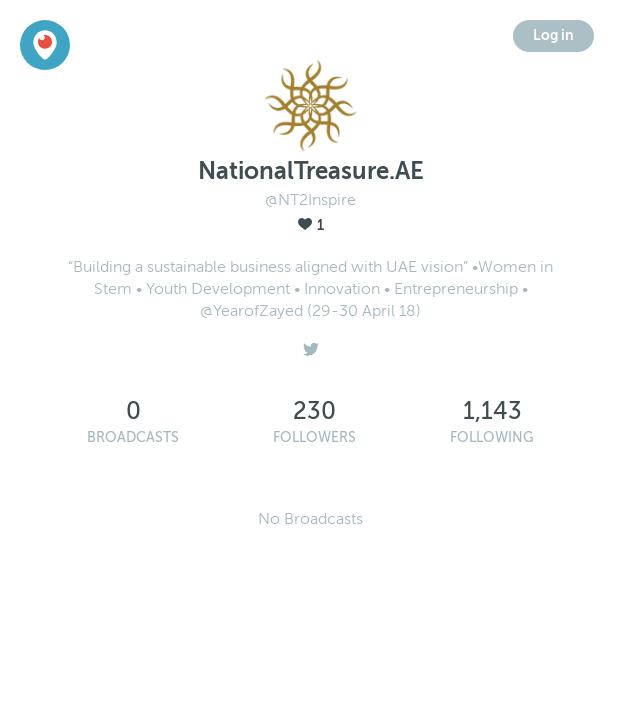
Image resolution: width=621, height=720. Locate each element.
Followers (314, 437)
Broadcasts (133, 437)
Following (492, 437)
